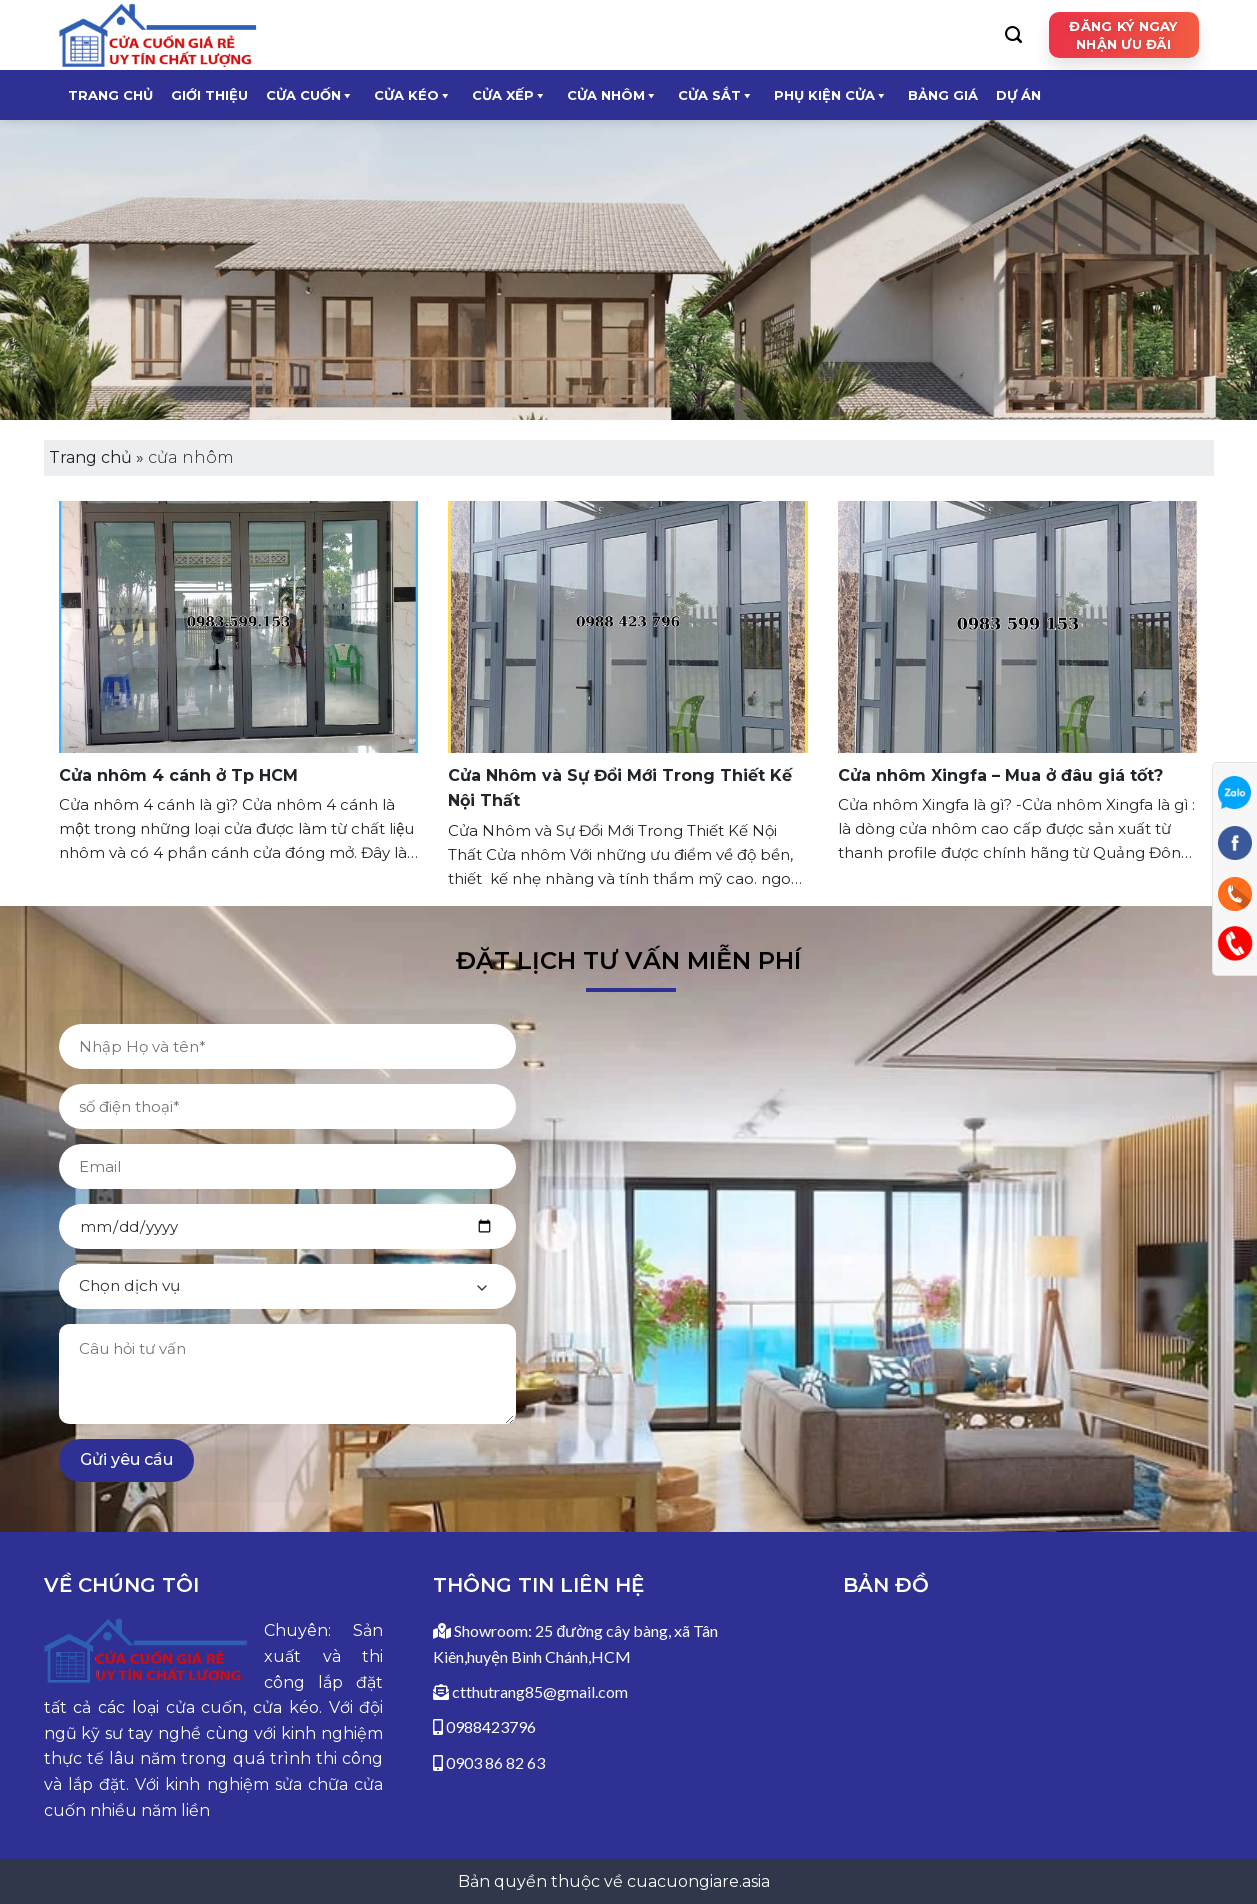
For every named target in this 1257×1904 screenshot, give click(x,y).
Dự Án (1018, 95)
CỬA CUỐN (310, 95)
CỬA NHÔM (612, 95)
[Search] (1013, 35)
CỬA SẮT (716, 95)
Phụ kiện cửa (831, 95)
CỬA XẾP (509, 95)
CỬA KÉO (413, 95)
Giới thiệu (209, 95)
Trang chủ (110, 95)
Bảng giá (943, 95)
